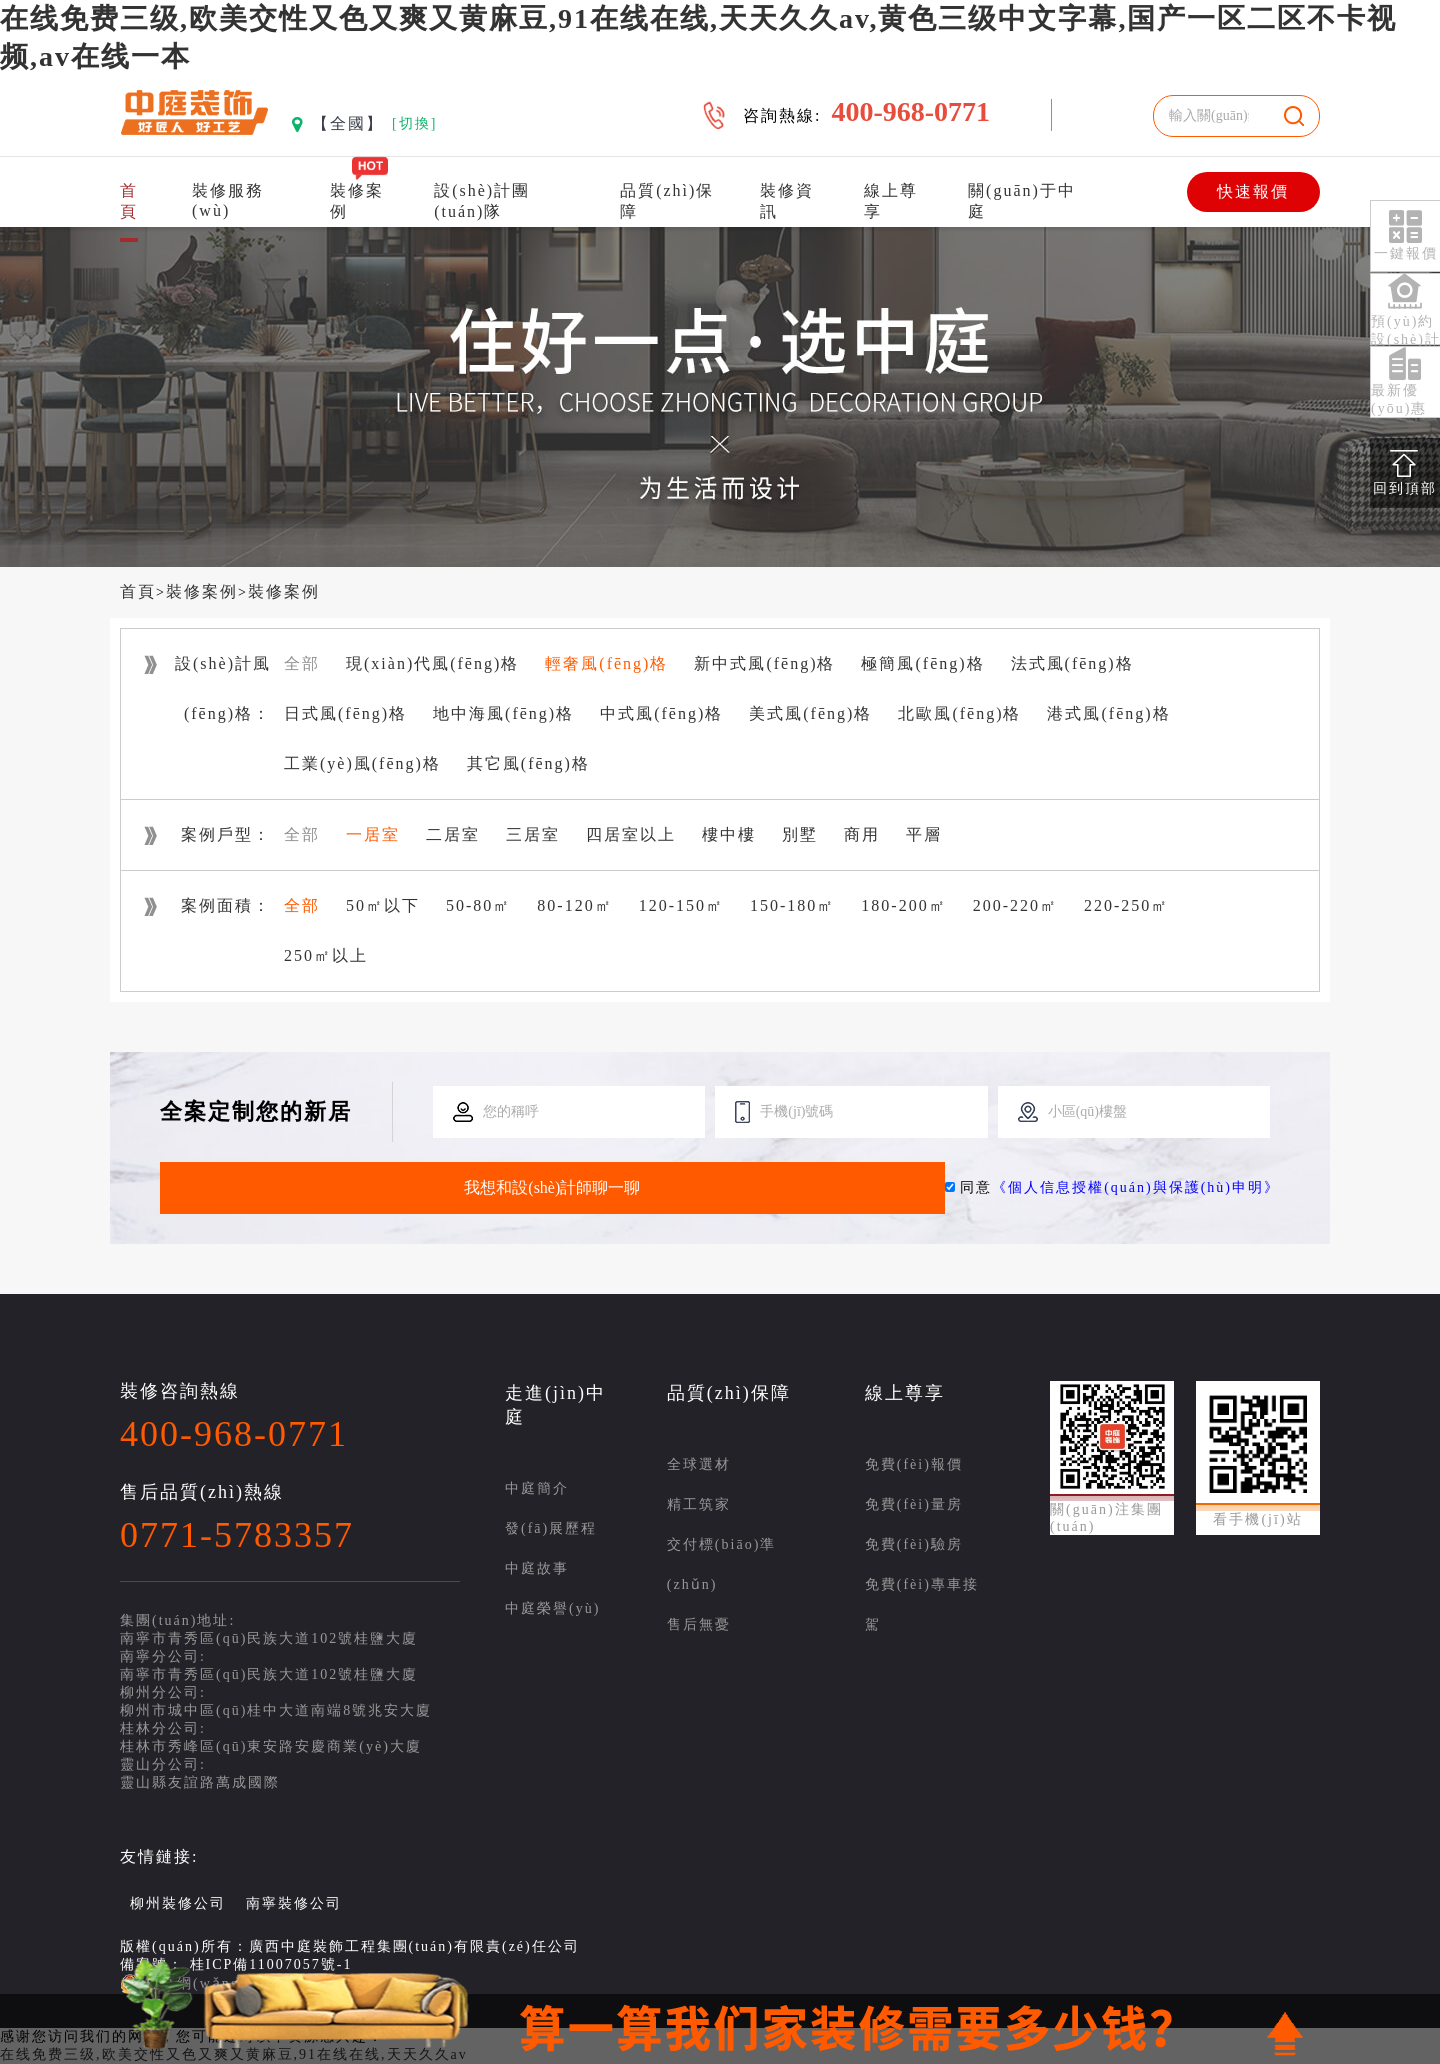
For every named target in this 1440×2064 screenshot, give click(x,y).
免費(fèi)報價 (914, 1464)
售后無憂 (699, 1624)
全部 (302, 663)
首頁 (138, 591)
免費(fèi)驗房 (914, 1544)
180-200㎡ (903, 905)
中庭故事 (537, 1568)
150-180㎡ (792, 905)
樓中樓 (729, 834)
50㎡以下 (383, 905)
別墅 (800, 834)
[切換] (414, 123)
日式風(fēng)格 (345, 713)
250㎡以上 (326, 955)
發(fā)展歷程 (551, 1528)
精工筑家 (699, 1504)
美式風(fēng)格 (810, 713)
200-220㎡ (1015, 905)
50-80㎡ (478, 905)
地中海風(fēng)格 (503, 713)
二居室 (453, 834)
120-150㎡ (681, 905)
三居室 (533, 834)
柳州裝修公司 (178, 1903)
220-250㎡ (1126, 905)
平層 (924, 834)
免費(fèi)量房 (914, 1504)
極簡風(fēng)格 (922, 663)
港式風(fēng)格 (1108, 713)
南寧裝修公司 (294, 1903)
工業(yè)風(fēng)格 (362, 763)
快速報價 (1253, 191)
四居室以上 (631, 834)
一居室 (373, 834)
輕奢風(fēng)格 (606, 663)
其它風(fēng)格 (528, 763)
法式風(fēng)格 (1072, 663)
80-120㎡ (574, 905)
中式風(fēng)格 (661, 713)
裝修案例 (202, 591)
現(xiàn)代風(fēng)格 (432, 663)
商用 (862, 834)
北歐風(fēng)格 (959, 713)
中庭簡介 (537, 1488)
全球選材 (699, 1464)
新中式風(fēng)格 (764, 663)
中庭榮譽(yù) (552, 1608)
